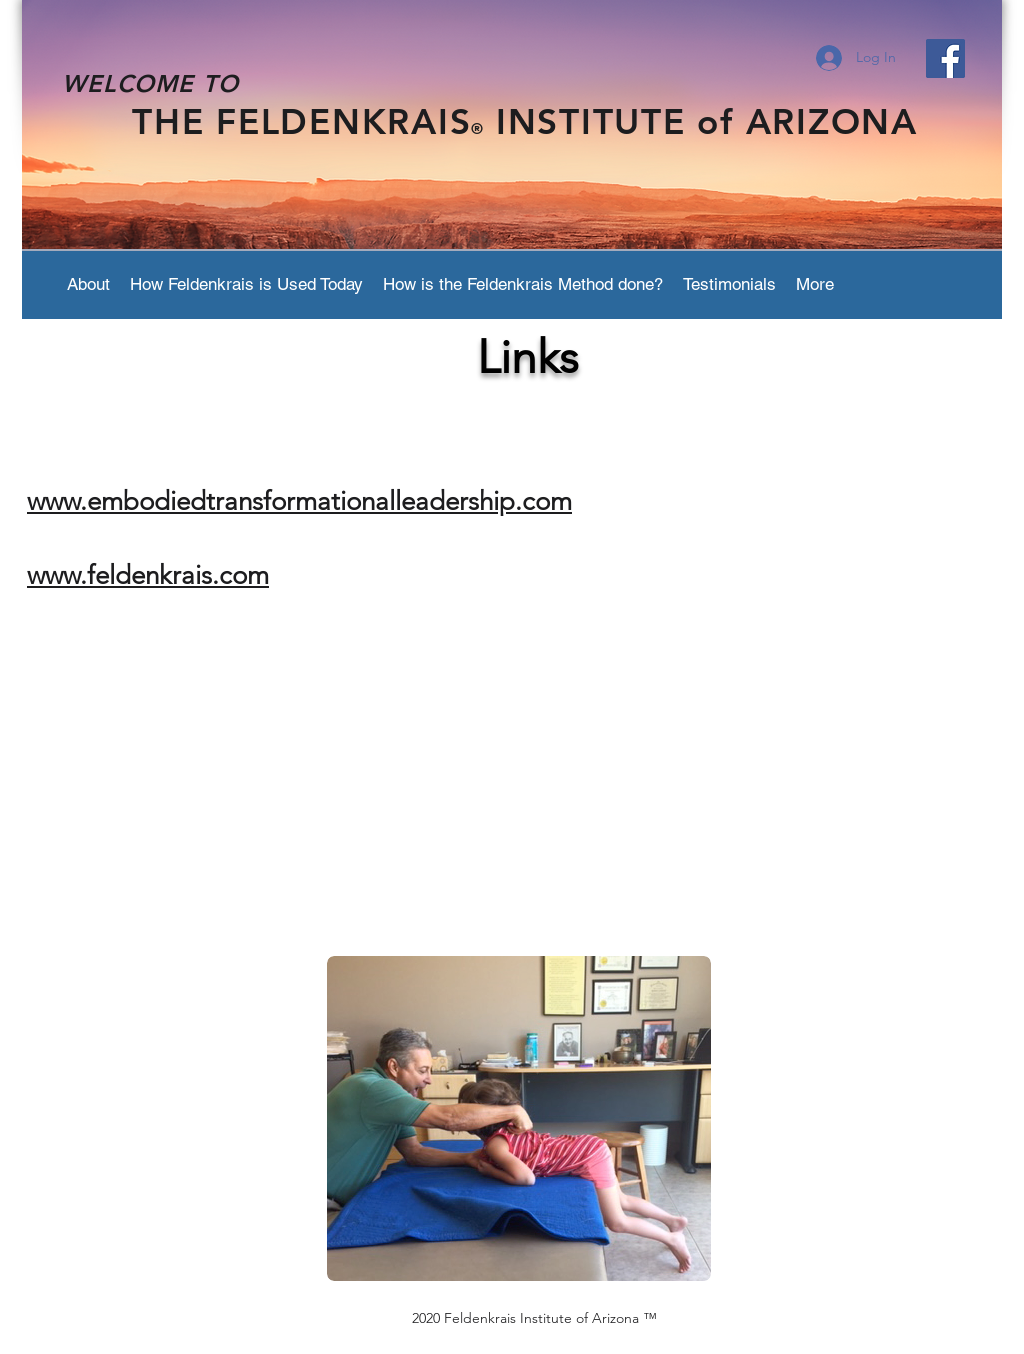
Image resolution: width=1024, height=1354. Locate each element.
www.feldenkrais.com (148, 575)
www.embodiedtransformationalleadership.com (299, 501)
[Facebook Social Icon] (945, 58)
